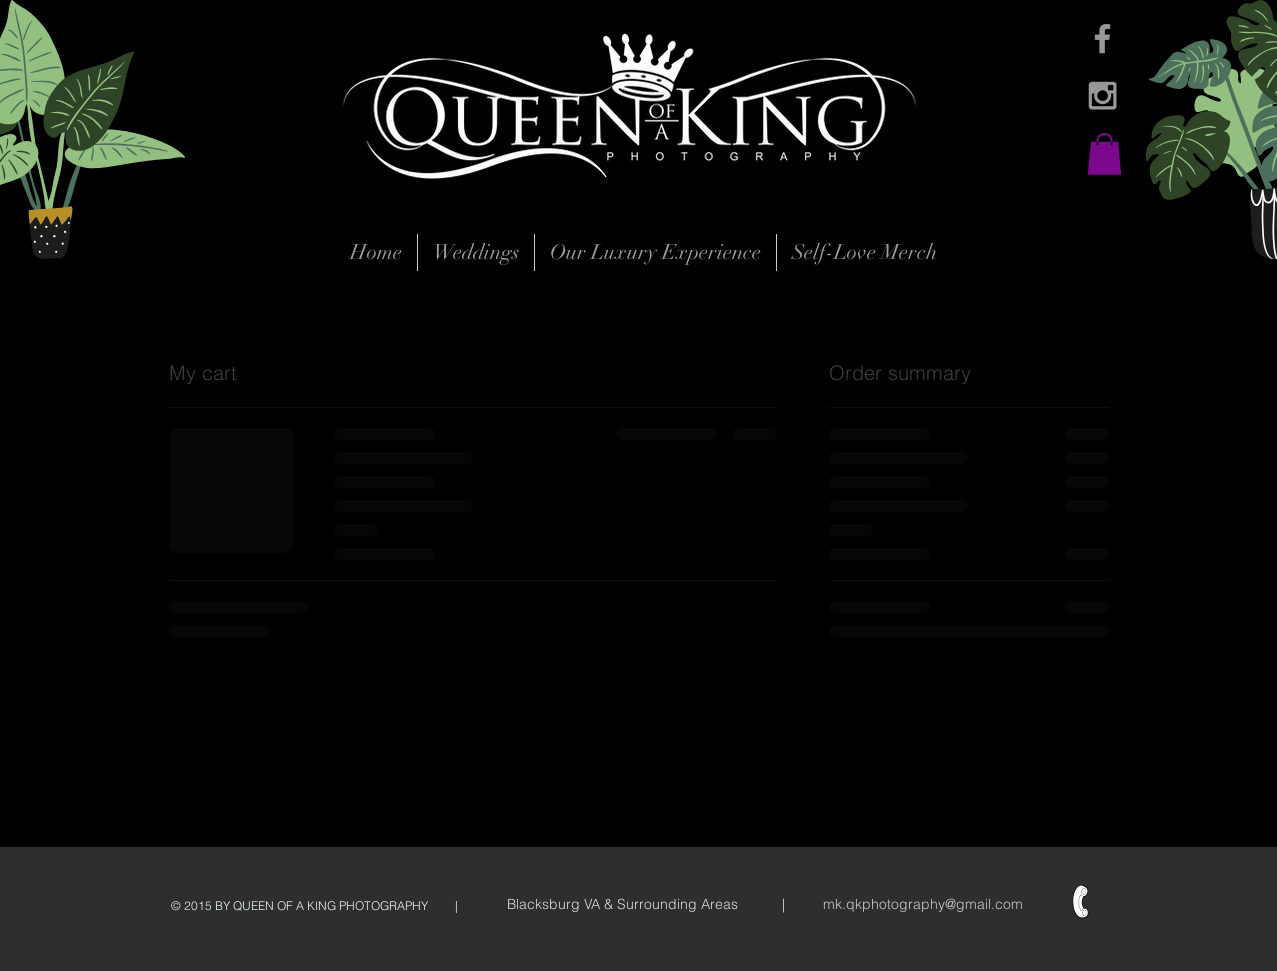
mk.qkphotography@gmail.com (923, 904)
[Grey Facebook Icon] (1102, 38)
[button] (1104, 154)
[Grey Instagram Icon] (1102, 95)
